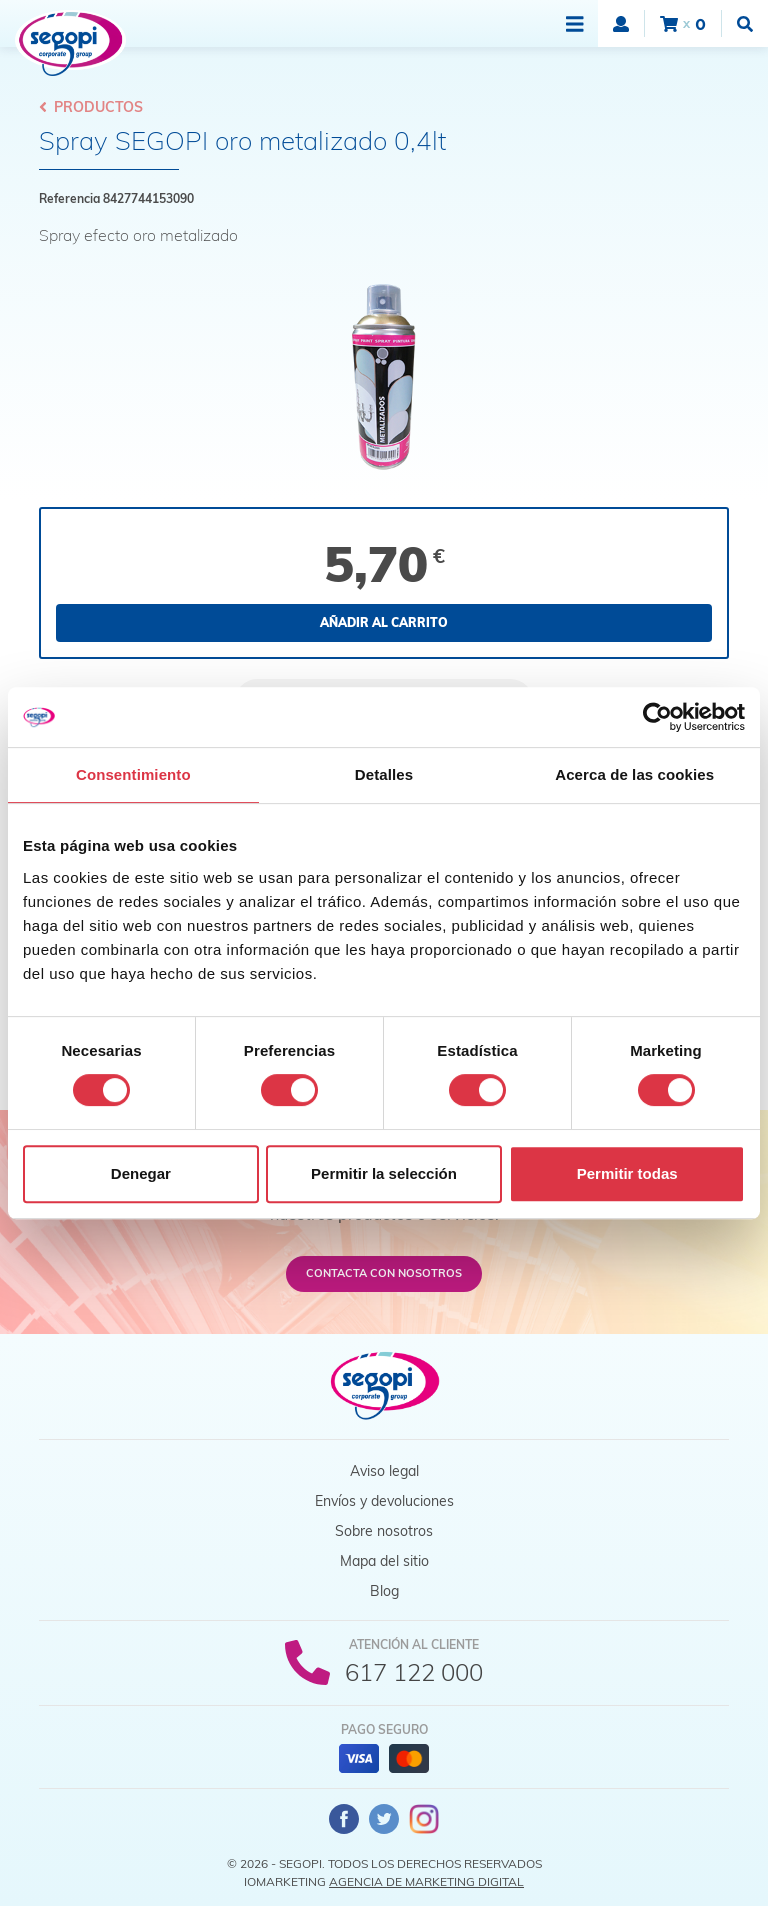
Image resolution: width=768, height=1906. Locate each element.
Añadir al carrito (384, 622)
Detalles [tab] (384, 774)
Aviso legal (384, 1471)
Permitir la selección (384, 1173)
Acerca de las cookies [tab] (634, 774)
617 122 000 (414, 1672)
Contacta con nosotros (384, 1273)
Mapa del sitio (384, 1561)
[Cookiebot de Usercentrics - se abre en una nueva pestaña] (657, 717)
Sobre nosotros (384, 1531)
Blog (384, 1591)
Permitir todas (627, 1173)
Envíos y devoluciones (384, 1501)
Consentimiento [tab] (133, 774)
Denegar (141, 1173)
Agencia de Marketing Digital (426, 1881)
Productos (91, 107)
